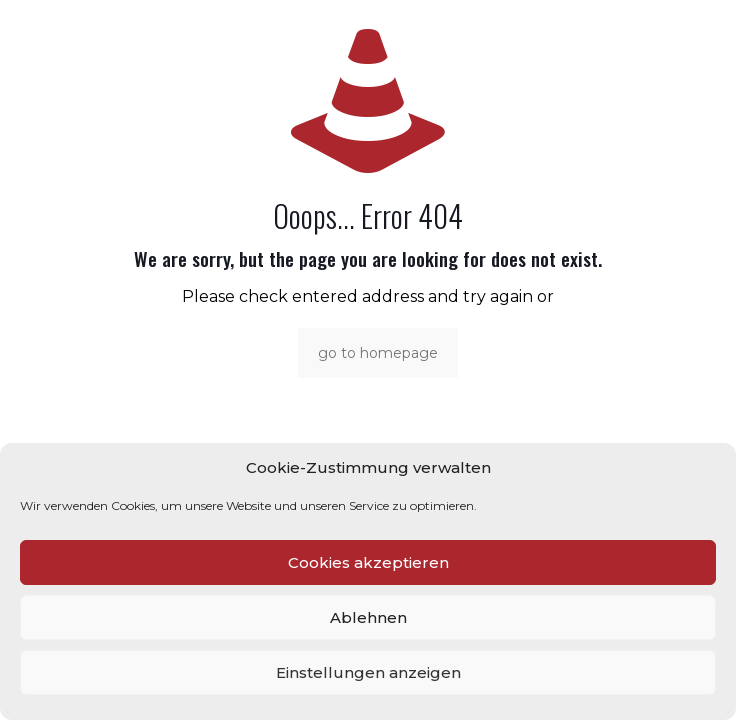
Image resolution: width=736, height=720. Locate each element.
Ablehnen (368, 617)
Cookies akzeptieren (368, 562)
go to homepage (378, 353)
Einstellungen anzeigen (368, 672)
